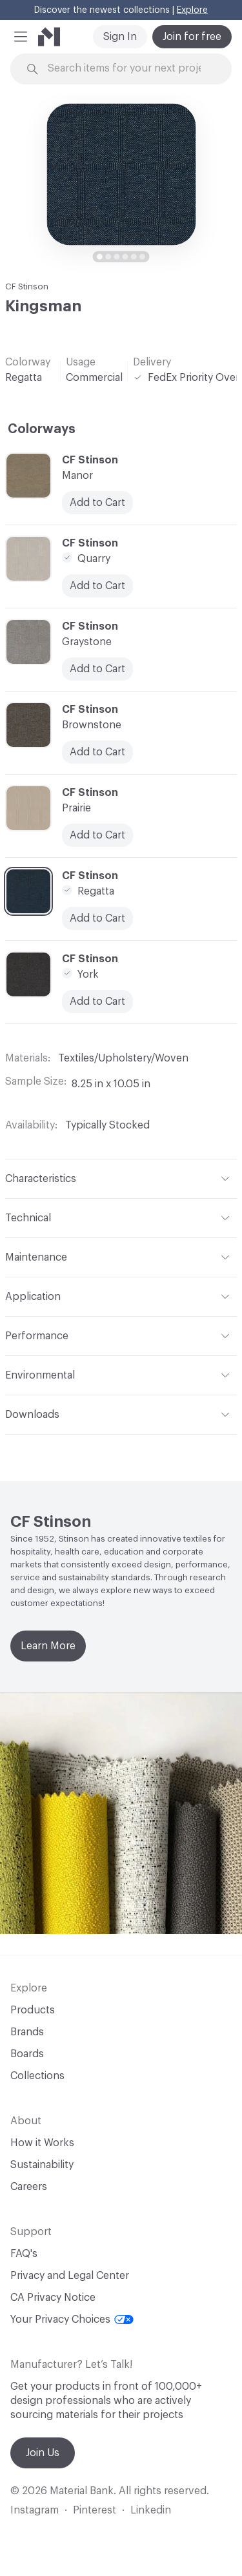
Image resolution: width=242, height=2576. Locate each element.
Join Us (42, 2453)
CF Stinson (26, 286)
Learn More (48, 1646)
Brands (27, 2032)
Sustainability (42, 2165)
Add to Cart (97, 1001)
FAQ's (23, 2254)
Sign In (120, 37)
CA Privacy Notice (53, 2297)
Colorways (42, 429)
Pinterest (94, 2510)
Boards (27, 2054)
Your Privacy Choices (72, 2319)
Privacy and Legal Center (69, 2276)
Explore (192, 10)
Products (32, 2010)
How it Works (42, 2143)
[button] (20, 36)
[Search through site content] (129, 68)
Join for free (192, 37)
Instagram (34, 2510)
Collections (37, 2076)
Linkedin (150, 2510)
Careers (28, 2187)
